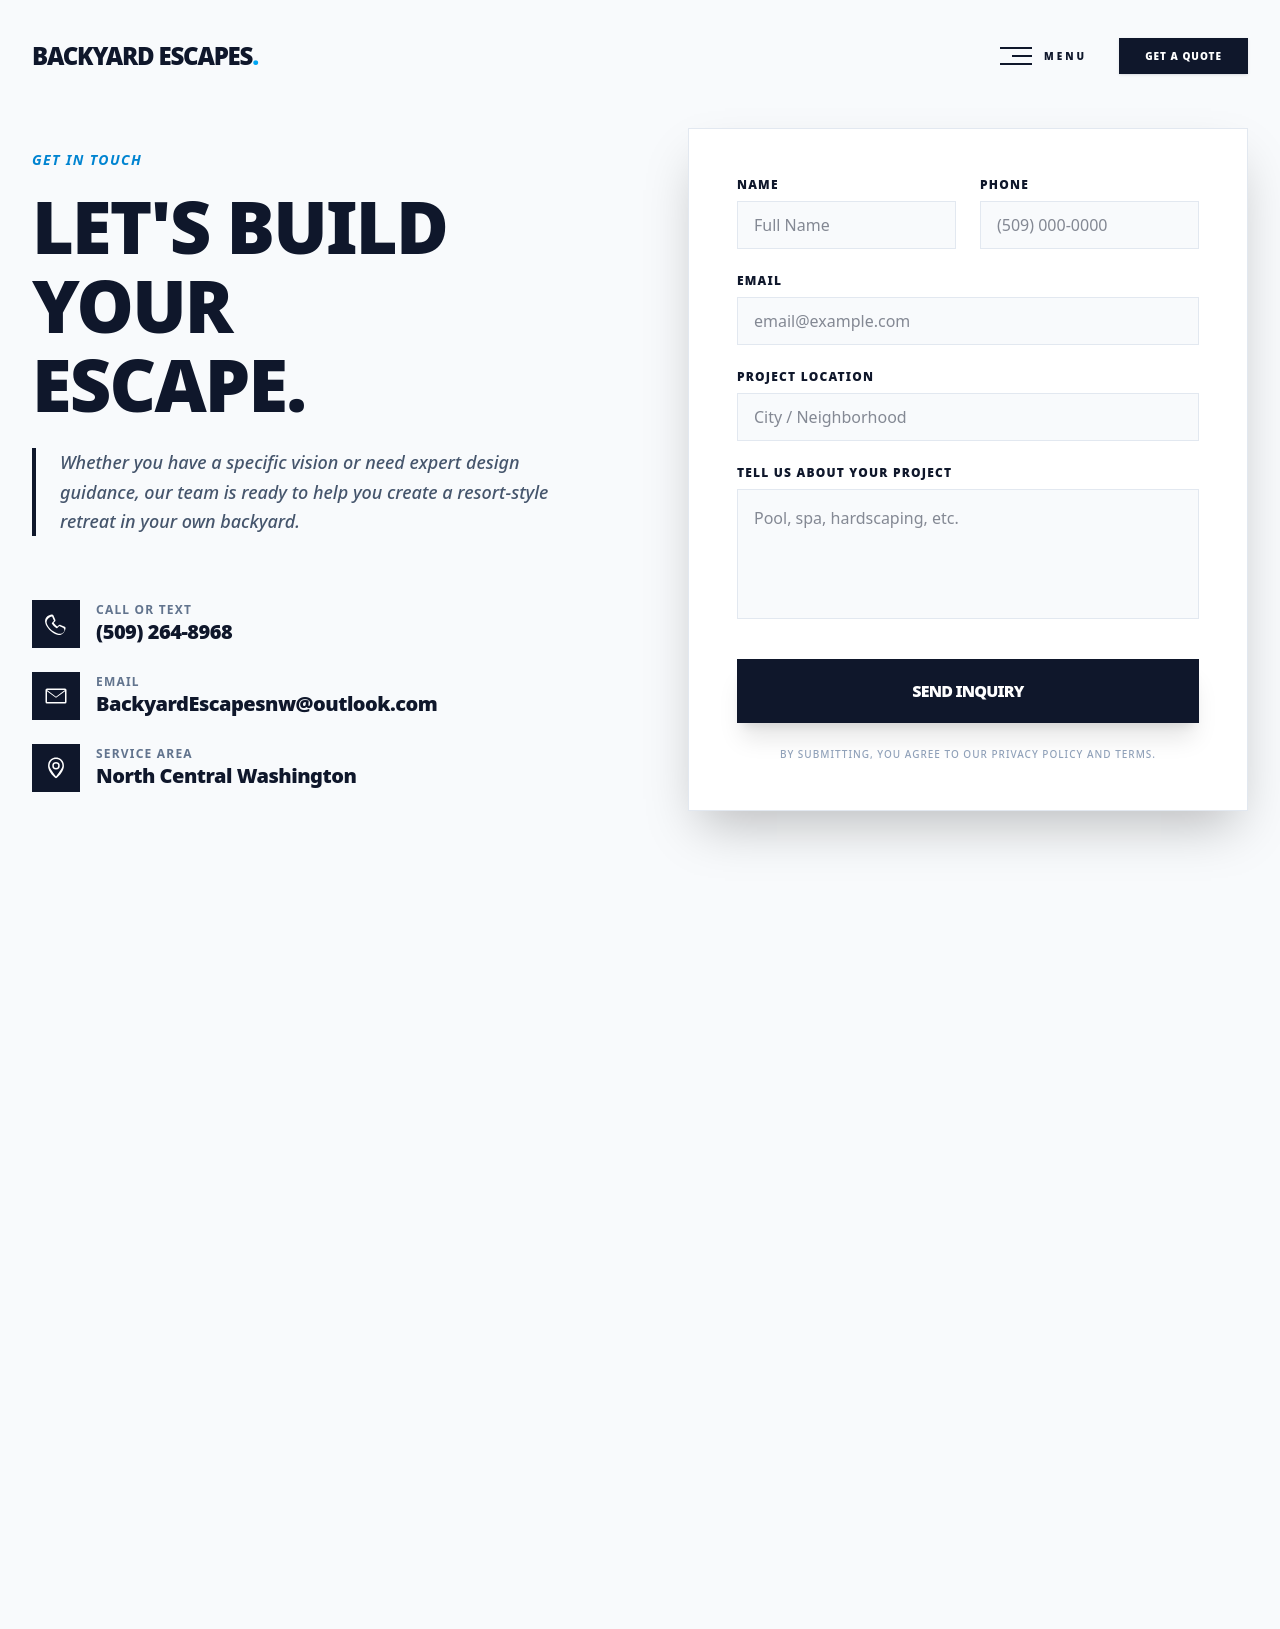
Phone (1004, 185)
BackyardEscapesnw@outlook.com (266, 703)
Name (758, 185)
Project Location (805, 377)
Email (759, 281)
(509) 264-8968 (164, 631)
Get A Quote (1183, 56)
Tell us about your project (844, 473)
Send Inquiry (967, 691)
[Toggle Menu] (1043, 56)
